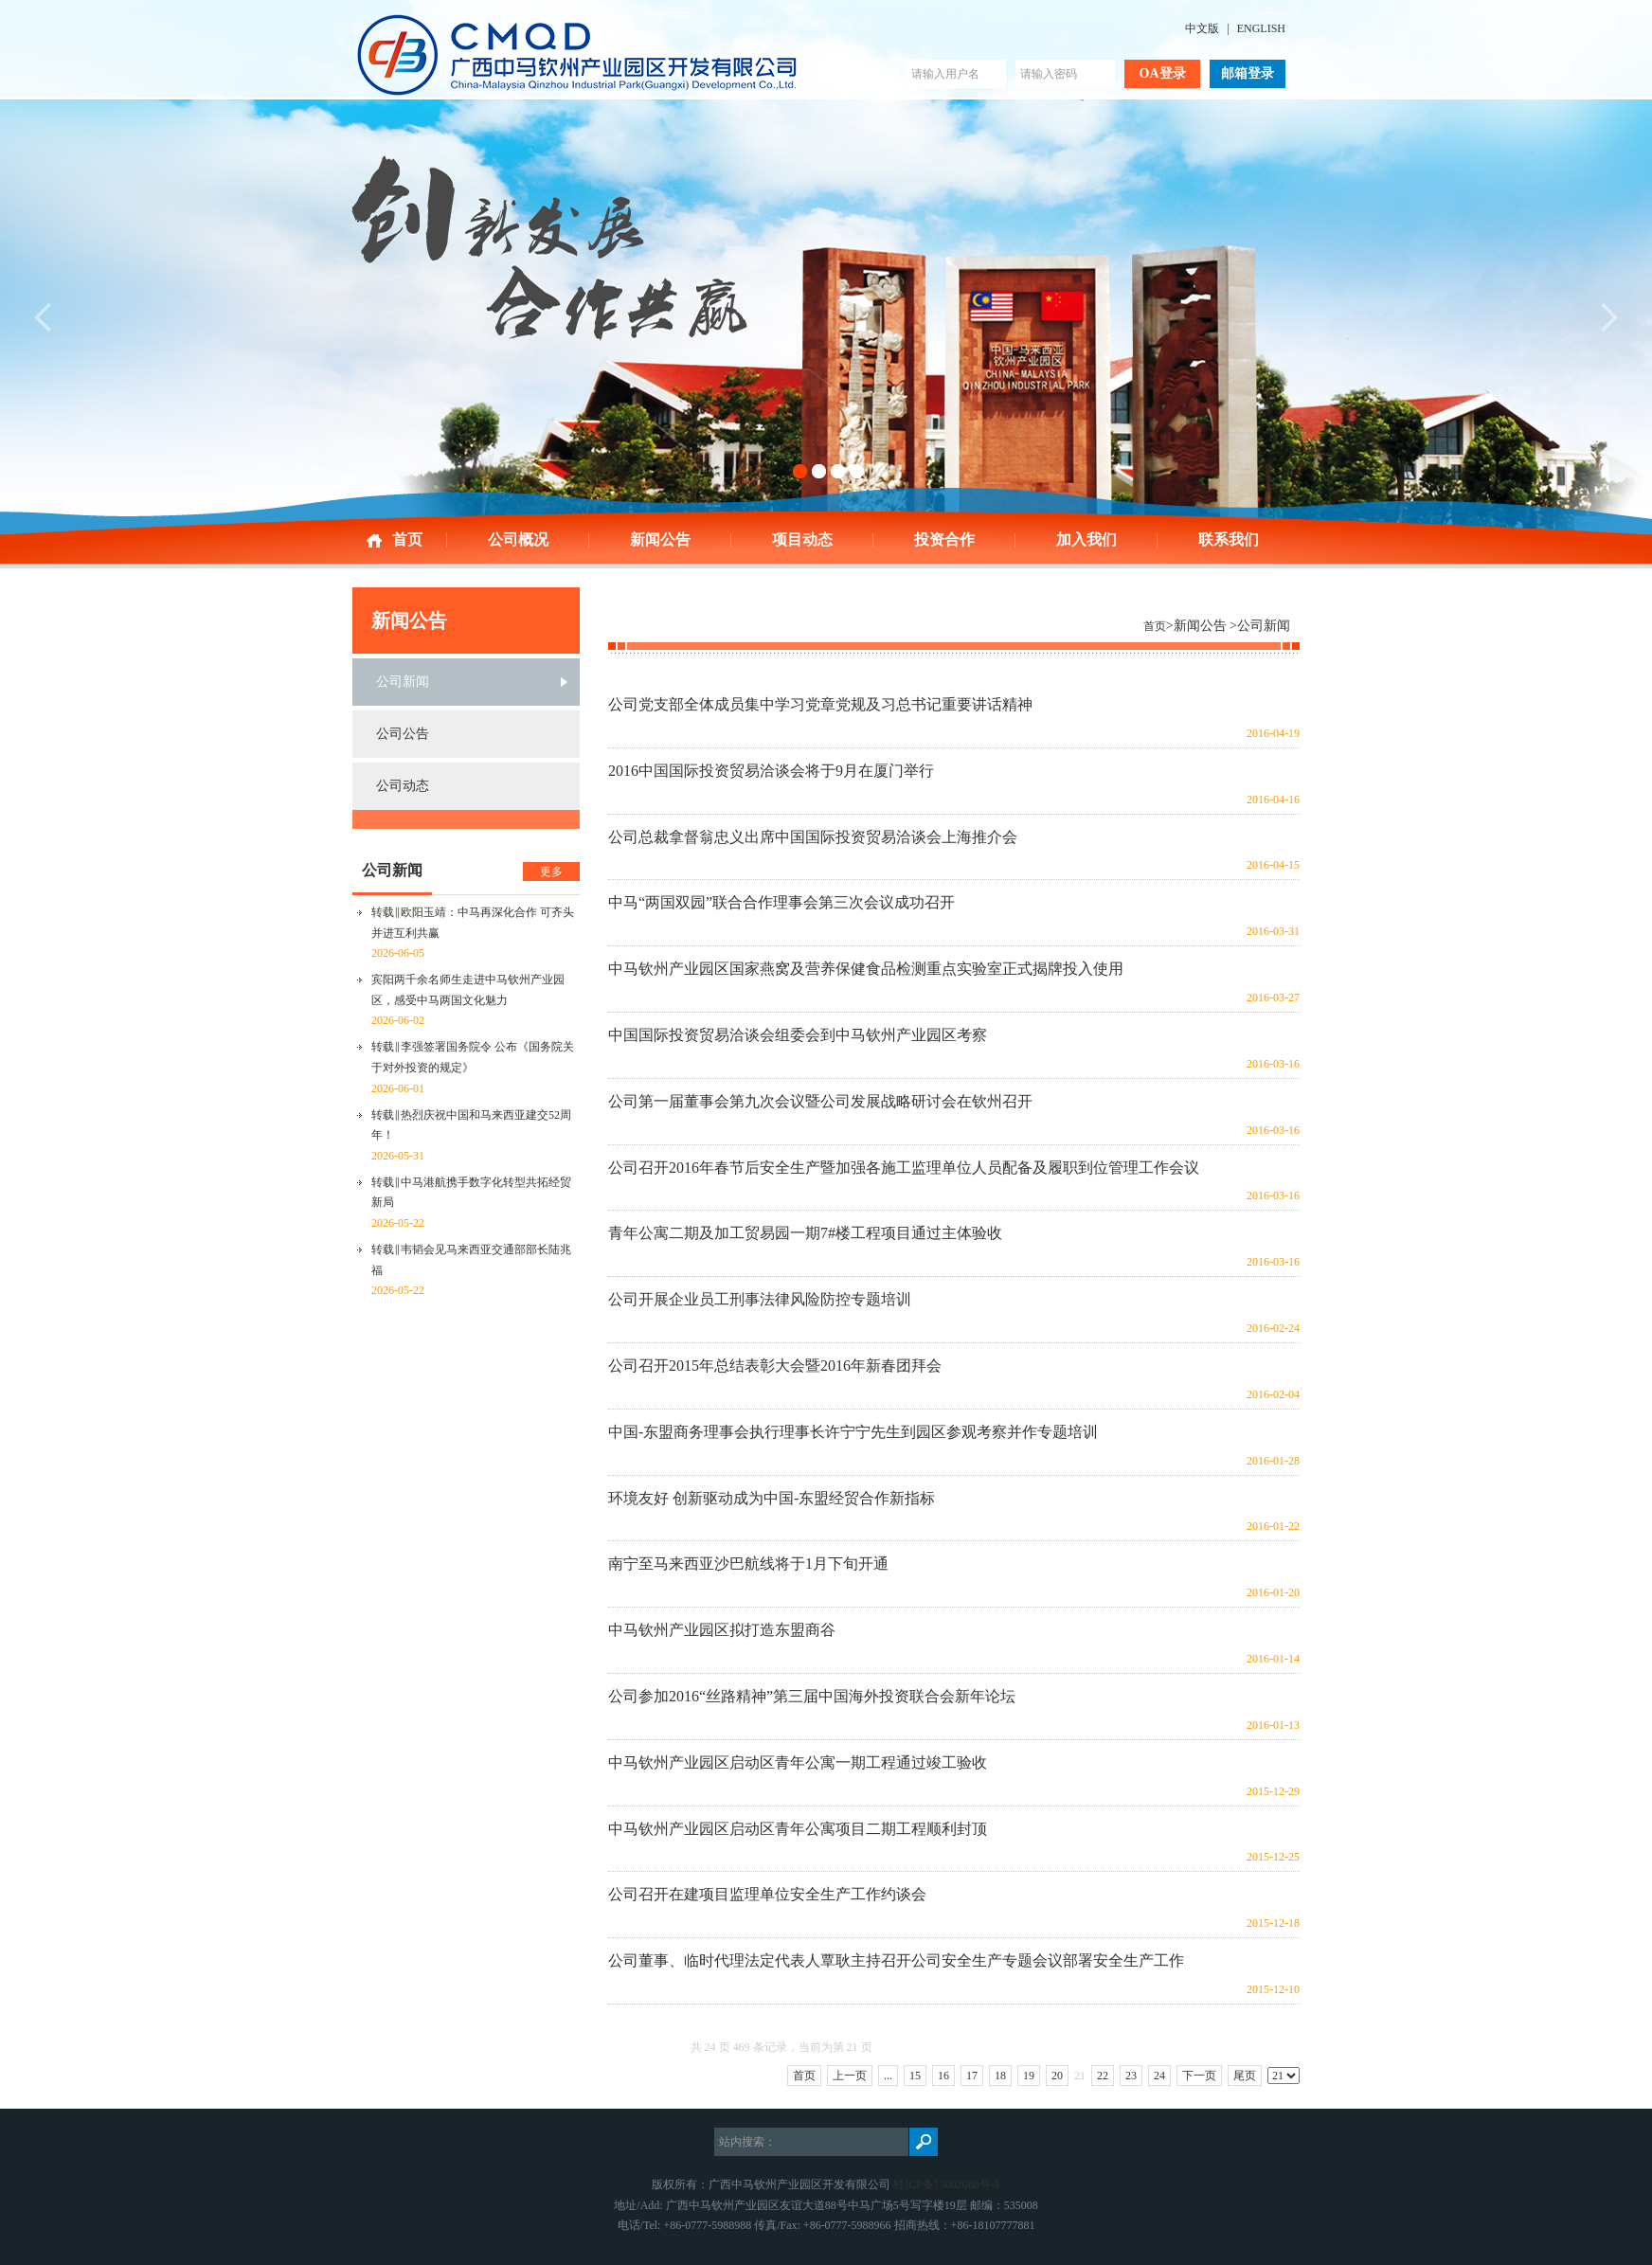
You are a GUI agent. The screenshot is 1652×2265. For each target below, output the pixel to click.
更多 (551, 871)
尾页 (1244, 2075)
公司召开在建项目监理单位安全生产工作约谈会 (767, 1894)
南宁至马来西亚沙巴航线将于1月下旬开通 (748, 1563)
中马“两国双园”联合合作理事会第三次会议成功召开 (781, 902)
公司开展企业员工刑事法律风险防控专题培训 (759, 1299)
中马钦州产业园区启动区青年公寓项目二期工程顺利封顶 (797, 1829)
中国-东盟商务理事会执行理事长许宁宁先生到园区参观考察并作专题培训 (853, 1432)
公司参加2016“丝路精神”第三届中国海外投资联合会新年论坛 (811, 1696)
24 (1159, 2075)
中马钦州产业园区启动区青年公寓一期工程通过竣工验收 (797, 1762)
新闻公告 (660, 539)
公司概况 (518, 539)
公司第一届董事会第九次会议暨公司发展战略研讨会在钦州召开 (820, 1101)
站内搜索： (747, 2141)
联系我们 (1228, 539)
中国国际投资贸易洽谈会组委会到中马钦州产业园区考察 (797, 1035)
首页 (407, 539)
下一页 (1199, 2075)
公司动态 (402, 786)
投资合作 (944, 539)
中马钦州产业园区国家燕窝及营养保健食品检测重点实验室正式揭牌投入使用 (865, 969)
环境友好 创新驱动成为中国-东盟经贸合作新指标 (771, 1498)
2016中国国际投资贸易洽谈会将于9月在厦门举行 (771, 771)
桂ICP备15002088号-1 (946, 2184)
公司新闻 (402, 681)
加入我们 (1086, 539)
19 (1028, 2075)
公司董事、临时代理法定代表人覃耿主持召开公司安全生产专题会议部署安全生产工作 (896, 1960)
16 (943, 2075)
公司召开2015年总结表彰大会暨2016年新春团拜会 (775, 1365)
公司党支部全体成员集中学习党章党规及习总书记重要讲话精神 (820, 704)
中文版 (1202, 28)
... (888, 2075)
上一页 (850, 2075)
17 (972, 2075)
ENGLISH (1261, 28)
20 (1057, 2075)
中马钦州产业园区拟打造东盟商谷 (721, 1630)
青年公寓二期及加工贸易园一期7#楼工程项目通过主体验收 (805, 1233)
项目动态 (802, 539)
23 (1131, 2075)
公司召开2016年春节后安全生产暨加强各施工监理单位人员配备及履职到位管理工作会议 (903, 1167)
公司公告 (402, 734)
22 (1102, 2075)
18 (1000, 2075)
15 (915, 2075)
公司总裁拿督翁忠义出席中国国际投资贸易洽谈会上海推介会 (812, 837)
